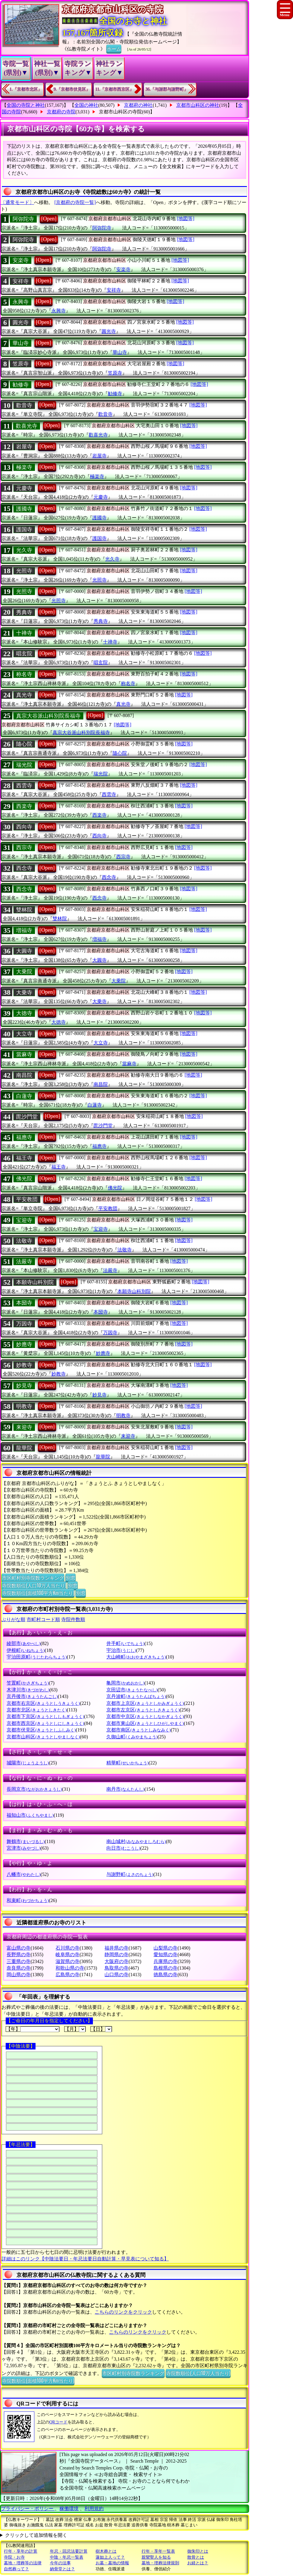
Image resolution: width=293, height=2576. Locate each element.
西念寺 (24, 868)
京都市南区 (138, 1729)
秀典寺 (24, 612)
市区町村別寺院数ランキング (33, 1577)
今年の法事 (60, 2563)
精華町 (127, 1762)
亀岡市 (125, 1682)
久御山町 (131, 1736)
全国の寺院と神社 (26, 105)
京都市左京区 (143, 1709)
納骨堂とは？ (62, 2569)
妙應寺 (24, 1344)
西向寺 (24, 827)
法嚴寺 (24, 1262)
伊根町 (26, 1650)
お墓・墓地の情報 (112, 2563)
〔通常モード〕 (17, 202)
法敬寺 (24, 1241)
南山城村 (136, 1841)
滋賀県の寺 (67, 1961)
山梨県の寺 (165, 1947)
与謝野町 (129, 1874)
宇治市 (121, 1650)
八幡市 (23, 1874)
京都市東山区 (145, 1723)
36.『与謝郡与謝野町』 (166, 89)
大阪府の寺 (116, 1961)
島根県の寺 (165, 1968)
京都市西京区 (45, 1723)
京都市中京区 (145, 1716)
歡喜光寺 (26, 426)
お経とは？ (197, 2563)
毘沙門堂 (27, 1117)
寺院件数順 (73, 1619)
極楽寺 (24, 467)
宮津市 (23, 1848)
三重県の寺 (18, 1961)
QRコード (58, 2422)
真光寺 (24, 695)
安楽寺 (21, 260)
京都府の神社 (138, 105)
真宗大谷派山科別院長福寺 (48, 716)
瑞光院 (24, 765)
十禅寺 (24, 633)
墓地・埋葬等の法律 (23, 2563)
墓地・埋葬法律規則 (160, 2563)
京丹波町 (136, 1696)
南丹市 (125, 1789)
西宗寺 (24, 847)
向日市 (123, 1848)
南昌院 (24, 1075)
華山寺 (21, 343)
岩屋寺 (24, 447)
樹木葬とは (106, 2551)
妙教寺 (24, 1365)
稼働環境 (69, 2508)
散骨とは (195, 2557)
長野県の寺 (18, 1954)
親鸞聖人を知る (156, 2557)
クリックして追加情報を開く (36, 2535)
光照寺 (24, 571)
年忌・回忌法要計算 (69, 2551)
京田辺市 (131, 1689)
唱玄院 (24, 654)
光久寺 (24, 550)
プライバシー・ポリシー (28, 2508)
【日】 (101, 2029)
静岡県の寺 (116, 1954)
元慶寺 (24, 488)
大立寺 (24, 1034)
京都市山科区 (43, 1736)
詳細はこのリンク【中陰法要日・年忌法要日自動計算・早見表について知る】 (85, 2258)
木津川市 (28, 1689)
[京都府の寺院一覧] (75, 202)
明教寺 (24, 1406)
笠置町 (28, 1682)
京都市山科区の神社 (197, 105)
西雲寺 (24, 786)
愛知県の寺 (165, 1954)
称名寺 (24, 674)
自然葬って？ (16, 2569)
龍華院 (24, 1448)
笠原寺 (21, 364)
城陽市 (28, 1762)
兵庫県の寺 (165, 1961)
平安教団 (27, 1199)
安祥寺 (21, 281)
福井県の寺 (116, 1947)
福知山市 (30, 1815)
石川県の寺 (67, 1947)
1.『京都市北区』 (26, 89)
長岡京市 (34, 1789)
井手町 (125, 1643)
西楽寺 (24, 806)
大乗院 (24, 972)
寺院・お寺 (14, 2557)
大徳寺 (24, 1013)
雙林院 (24, 910)
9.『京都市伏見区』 (72, 89)
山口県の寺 (116, 1974)
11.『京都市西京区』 (114, 89)
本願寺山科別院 (35, 1282)
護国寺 (24, 529)
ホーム (114, 48)
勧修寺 (21, 385)
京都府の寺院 (61, 111)
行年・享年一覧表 (158, 2551)
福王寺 (24, 1158)
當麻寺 (24, 1055)
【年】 (32, 2029)
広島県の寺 (67, 1974)
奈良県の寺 (18, 1968)
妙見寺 (24, 1386)
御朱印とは (197, 2551)
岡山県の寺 (18, 1974)
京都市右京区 (43, 1703)
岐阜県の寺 (67, 1954)
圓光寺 (21, 322)
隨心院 (24, 744)
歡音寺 (24, 405)
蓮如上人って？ (110, 2557)
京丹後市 (32, 1696)
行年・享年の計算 (20, 2551)
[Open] (48, 219)
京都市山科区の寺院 (120, 111)
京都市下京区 (45, 1716)
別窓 (70, 1577)
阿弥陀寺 (23, 219)
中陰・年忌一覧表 (66, 2557)
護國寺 (24, 509)
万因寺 (24, 1324)
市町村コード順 (43, 1619)
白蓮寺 (24, 1096)
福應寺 (24, 1137)
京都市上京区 (145, 1703)
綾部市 (23, 1643)
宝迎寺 (24, 1220)
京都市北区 (37, 1709)
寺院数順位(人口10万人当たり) (34, 1585)
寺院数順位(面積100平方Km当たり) (38, 1592)
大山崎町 (136, 1656)
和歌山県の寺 (70, 1968)
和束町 (28, 1900)
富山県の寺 (18, 1947)
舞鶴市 (26, 1841)
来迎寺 (24, 1427)
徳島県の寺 (165, 1974)
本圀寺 (24, 1303)
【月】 (75, 2029)
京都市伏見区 (41, 1729)
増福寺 (24, 930)
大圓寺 (24, 951)
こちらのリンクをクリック (123, 2312)
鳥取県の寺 (116, 1968)
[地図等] (185, 218)
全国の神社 (86, 105)
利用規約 (94, 2508)
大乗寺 (24, 993)
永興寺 (21, 302)
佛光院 (24, 1179)
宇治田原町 (37, 1656)
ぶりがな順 (13, 1619)
